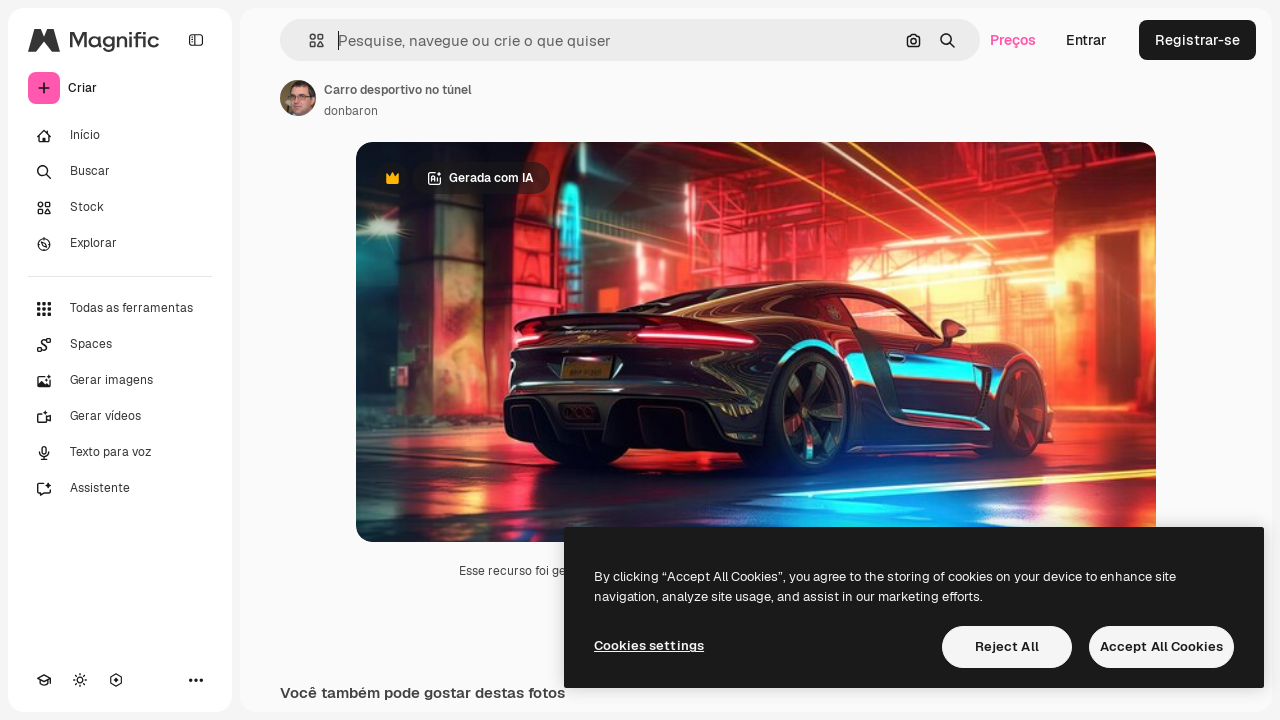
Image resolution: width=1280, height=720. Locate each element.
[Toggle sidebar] (196, 40)
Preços (1013, 40)
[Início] (120, 136)
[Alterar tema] (80, 680)
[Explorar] (120, 244)
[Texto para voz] (120, 453)
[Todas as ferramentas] (120, 309)
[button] (308, 40)
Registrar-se (1197, 40)
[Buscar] (120, 172)
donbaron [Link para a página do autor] (351, 111)
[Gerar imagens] (120, 381)
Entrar (1086, 40)
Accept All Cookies (1161, 646)
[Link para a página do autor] (298, 98)
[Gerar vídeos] (120, 417)
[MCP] (116, 680)
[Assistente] (120, 489)
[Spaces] (120, 345)
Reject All (1007, 646)
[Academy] (44, 680)
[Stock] (120, 208)
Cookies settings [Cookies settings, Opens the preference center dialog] (649, 645)
